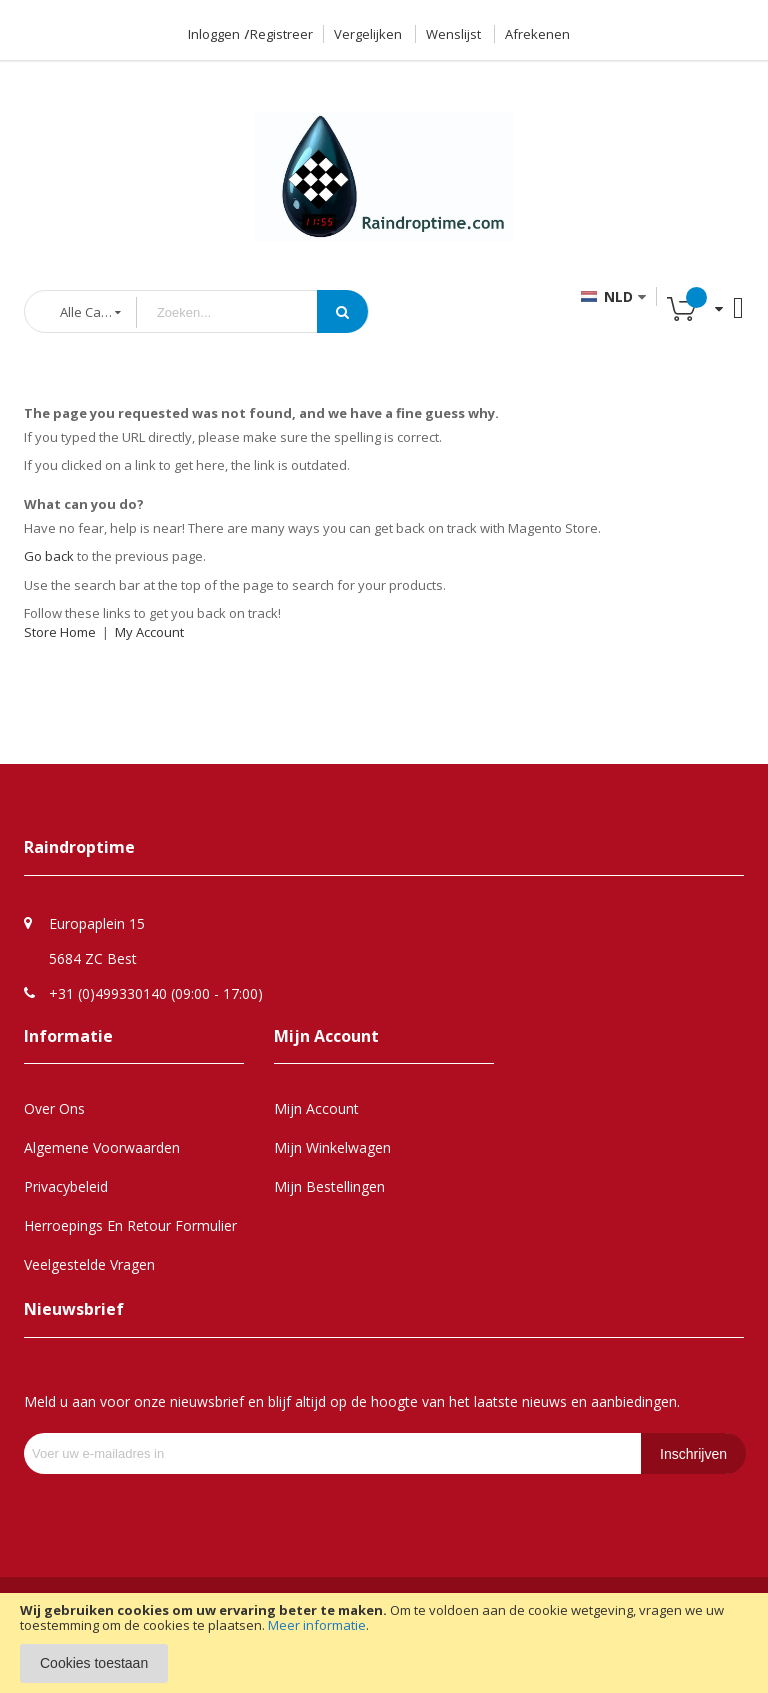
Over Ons (54, 1108)
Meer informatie (317, 1625)
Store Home (60, 632)
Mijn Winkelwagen (332, 1147)
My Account (149, 632)
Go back (49, 556)
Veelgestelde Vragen (89, 1264)
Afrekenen (537, 34)
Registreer (281, 34)
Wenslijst (453, 34)
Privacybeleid (66, 1186)
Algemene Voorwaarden (102, 1147)
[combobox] (242, 312)
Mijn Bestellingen (329, 1186)
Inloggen (214, 34)
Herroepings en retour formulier (130, 1225)
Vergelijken (368, 34)
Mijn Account (316, 1108)
